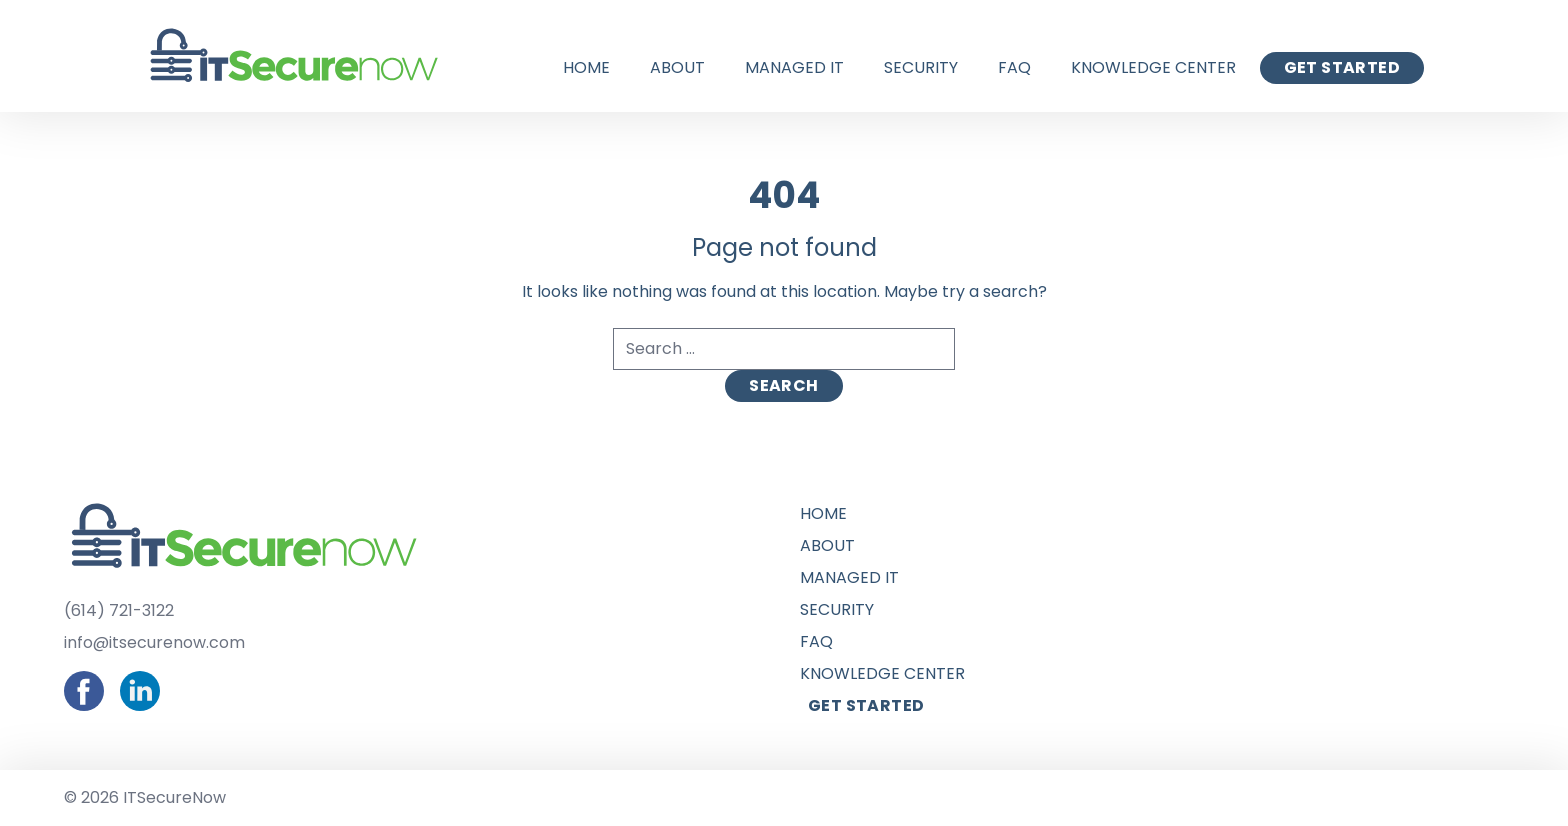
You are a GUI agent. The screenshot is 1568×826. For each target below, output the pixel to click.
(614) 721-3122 (119, 610)
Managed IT (794, 67)
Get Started (1342, 67)
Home (586, 67)
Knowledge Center (1153, 67)
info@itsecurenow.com (154, 642)
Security (921, 67)
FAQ (1014, 67)
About (677, 67)
